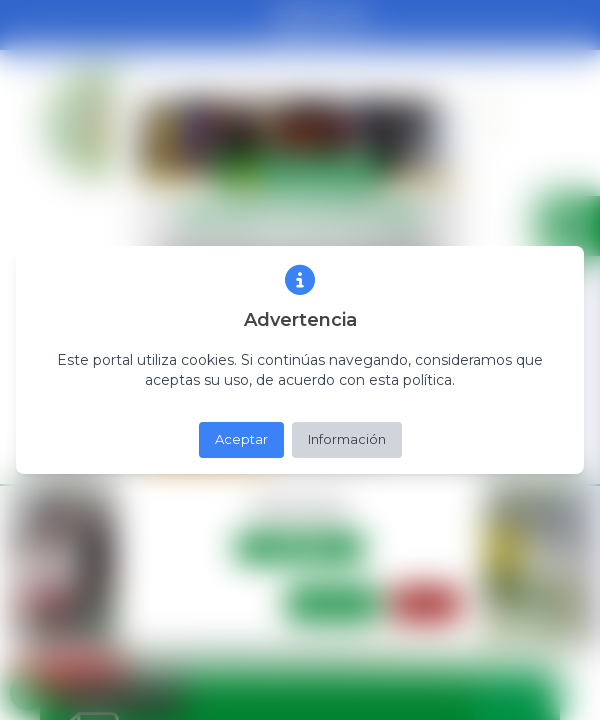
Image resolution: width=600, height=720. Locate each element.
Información (347, 439)
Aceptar (241, 439)
